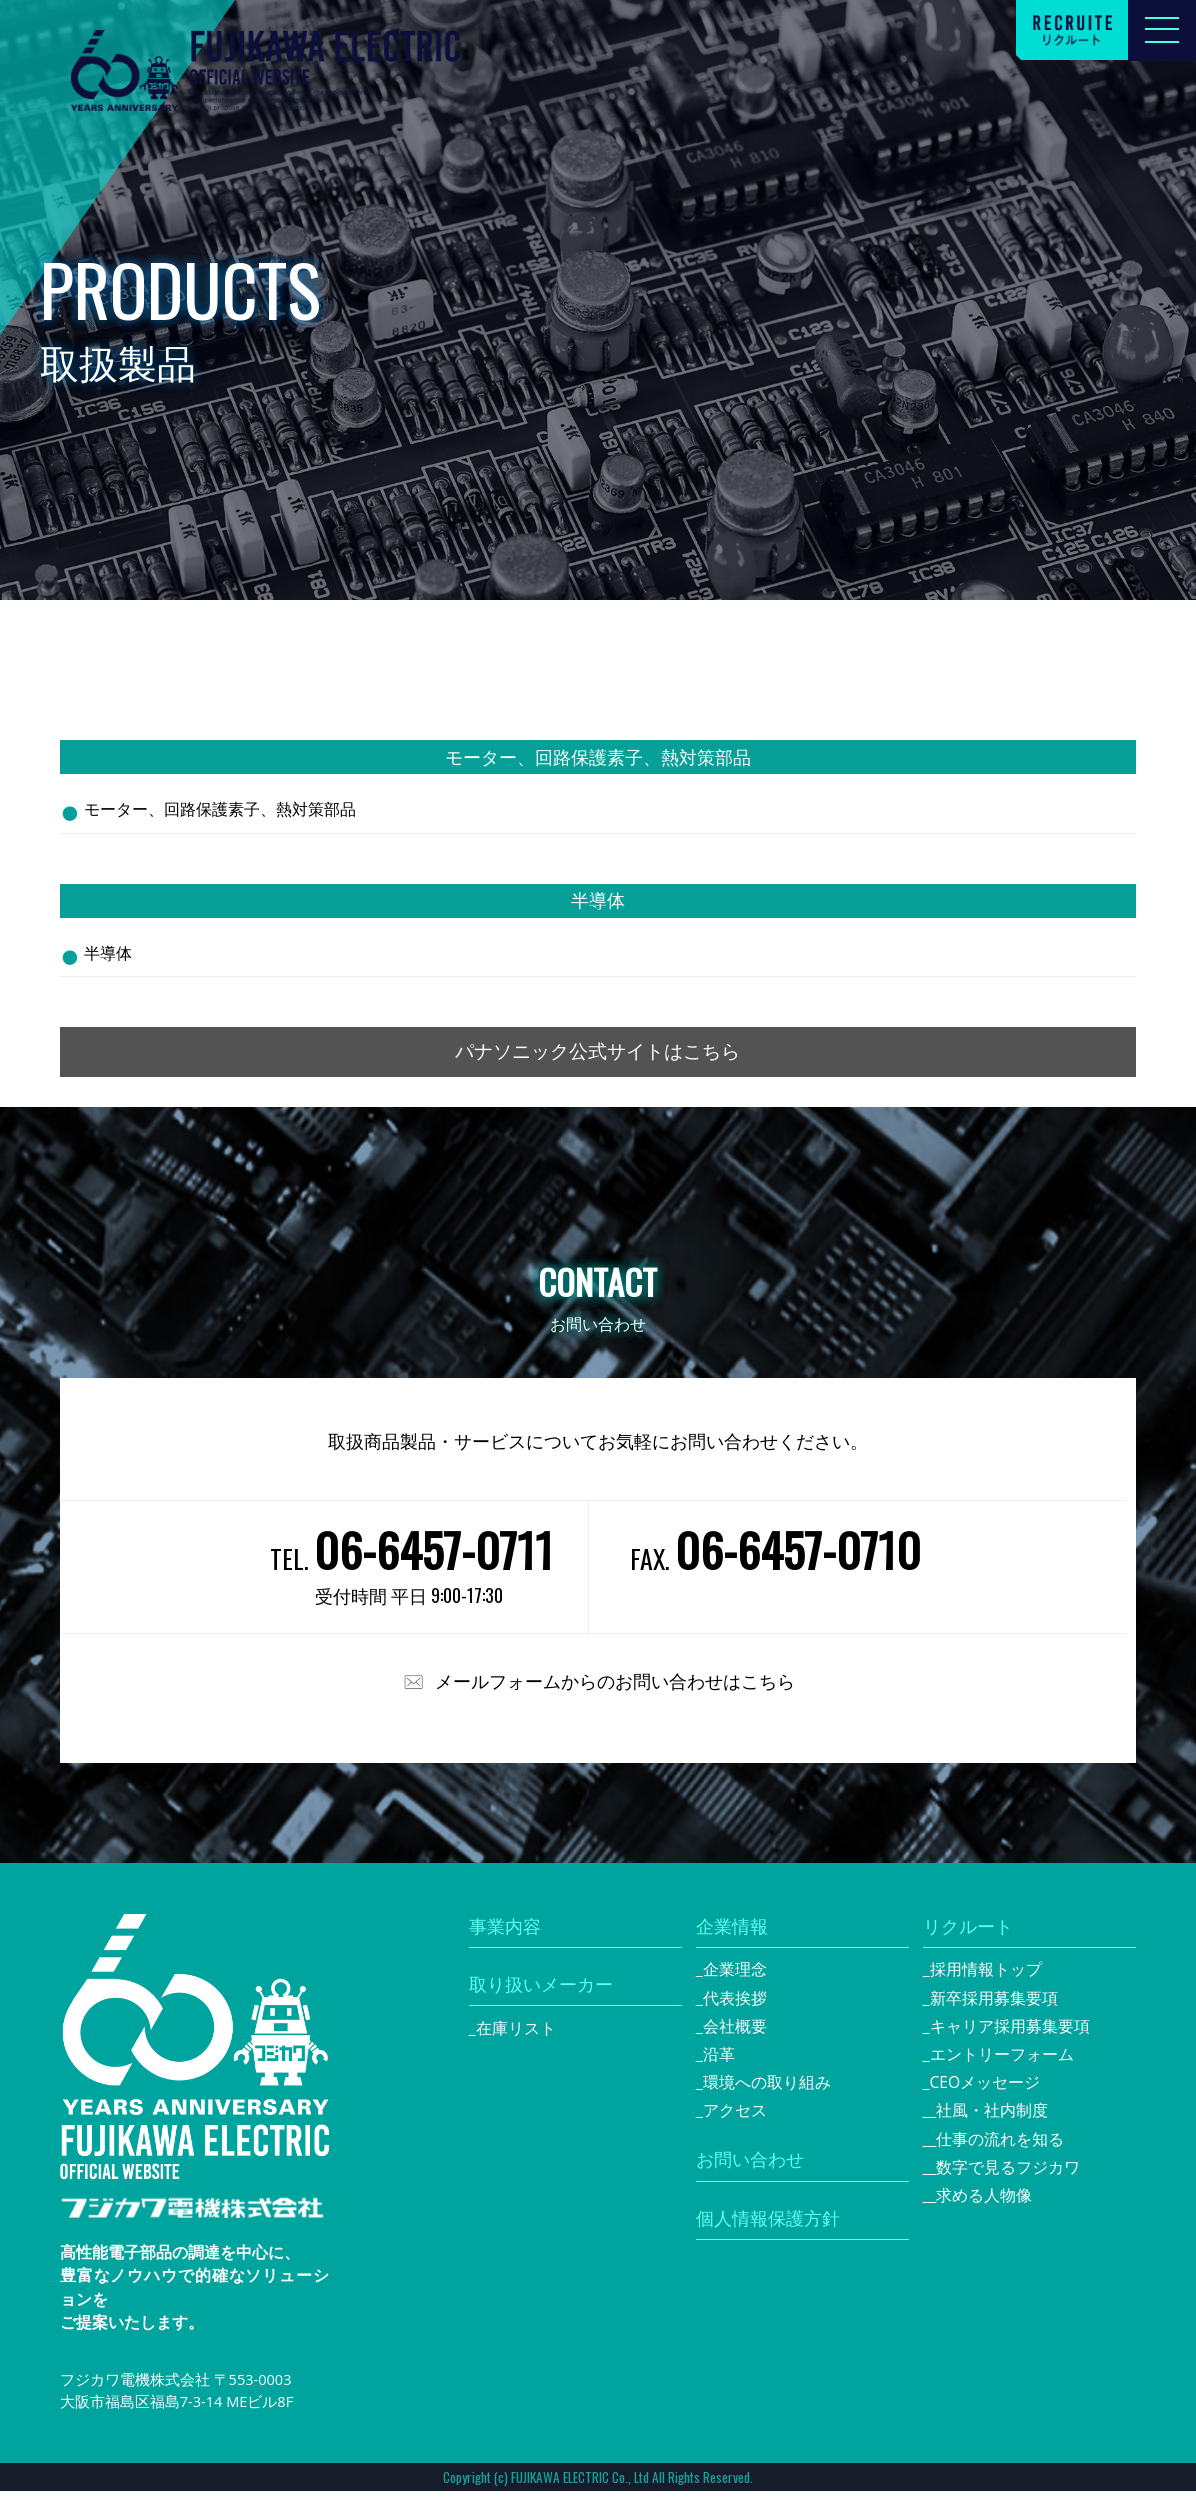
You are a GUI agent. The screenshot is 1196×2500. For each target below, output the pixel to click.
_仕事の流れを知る (997, 2148)
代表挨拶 (735, 2006)
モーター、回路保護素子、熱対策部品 (220, 809)
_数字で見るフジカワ (1005, 2176)
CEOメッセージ (985, 2091)
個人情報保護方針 (768, 2227)
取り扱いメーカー (541, 1993)
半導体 (108, 953)
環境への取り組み (767, 2091)
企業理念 (735, 1978)
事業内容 (505, 1934)
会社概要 (735, 2035)
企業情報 (732, 1934)
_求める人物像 (981, 2204)
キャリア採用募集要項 (1010, 2035)
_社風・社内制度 (989, 2119)
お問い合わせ (750, 2168)
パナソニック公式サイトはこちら (597, 1055)
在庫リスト (516, 2037)
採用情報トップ (986, 1978)
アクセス (735, 2119)
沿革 (719, 2063)
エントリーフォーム (1002, 2063)
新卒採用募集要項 (994, 2006)
